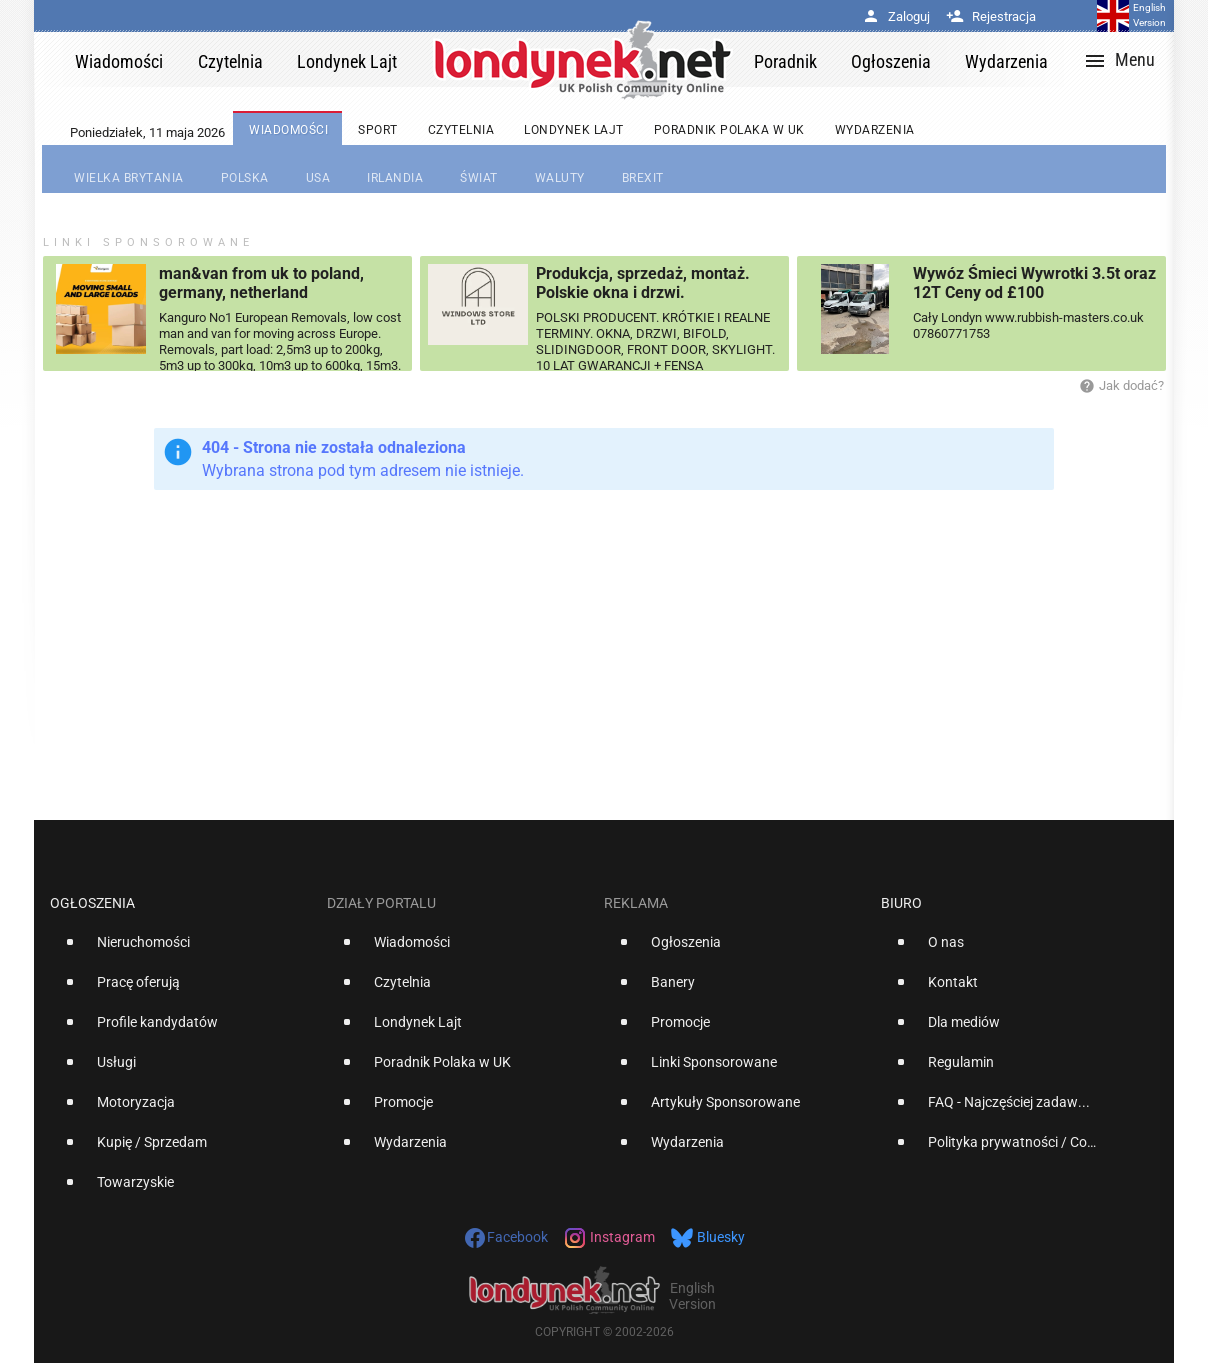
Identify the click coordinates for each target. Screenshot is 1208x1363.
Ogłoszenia (92, 903)
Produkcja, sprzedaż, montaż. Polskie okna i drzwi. (643, 283)
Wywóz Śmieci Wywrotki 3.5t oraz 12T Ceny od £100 (1034, 283)
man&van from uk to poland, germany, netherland (261, 283)
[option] (180, 950)
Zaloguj (896, 16)
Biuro (901, 903)
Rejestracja (991, 16)
